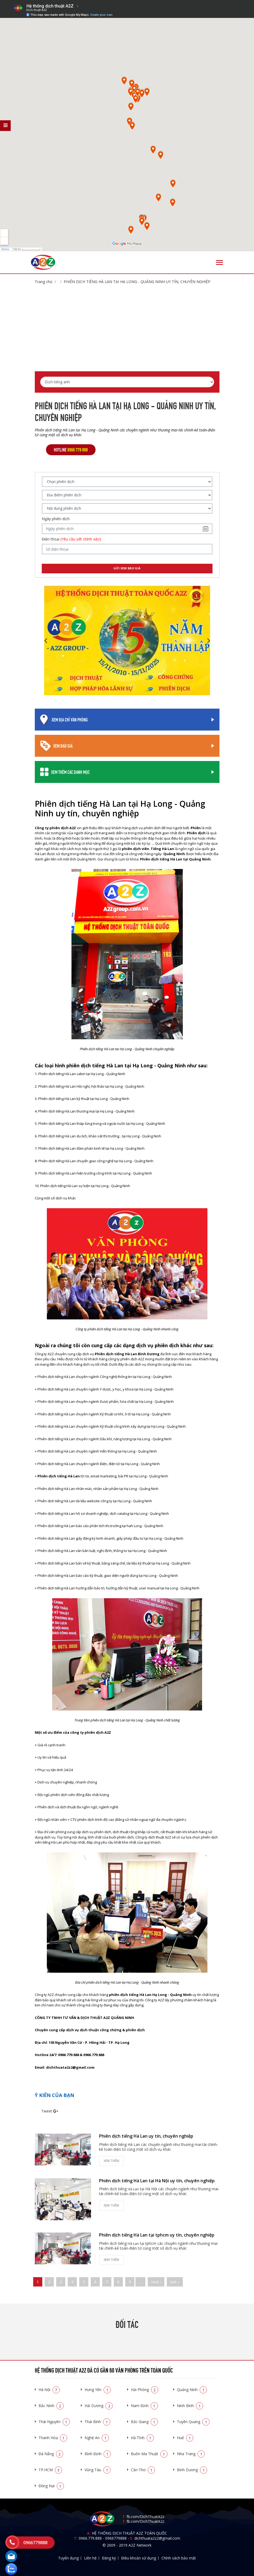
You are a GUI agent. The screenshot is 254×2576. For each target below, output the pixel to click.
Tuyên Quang (193, 2421)
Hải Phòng (144, 2389)
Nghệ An (97, 2437)
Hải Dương (99, 2405)
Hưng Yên (98, 2389)
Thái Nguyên (54, 2421)
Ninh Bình (190, 2405)
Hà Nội (49, 2389)
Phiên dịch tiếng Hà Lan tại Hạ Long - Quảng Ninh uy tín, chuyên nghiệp (137, 281)
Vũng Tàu (98, 2469)
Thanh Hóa (53, 2437)
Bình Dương (192, 2469)
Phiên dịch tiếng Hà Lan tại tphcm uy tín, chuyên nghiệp (156, 2235)
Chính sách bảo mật (178, 2557)
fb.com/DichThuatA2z (145, 2516)
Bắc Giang (144, 2421)
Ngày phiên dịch (56, 518)
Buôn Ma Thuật (149, 2453)
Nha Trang (191, 2453)
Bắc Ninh (51, 2405)
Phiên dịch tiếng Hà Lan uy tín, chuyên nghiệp (146, 2136)
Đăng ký (109, 2557)
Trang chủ (43, 281)
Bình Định (98, 2453)
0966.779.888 (90, 2538)
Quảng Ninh (192, 2389)
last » (174, 2281)
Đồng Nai (51, 2485)
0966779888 (116, 2538)
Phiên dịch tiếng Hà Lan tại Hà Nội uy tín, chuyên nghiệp (157, 2181)
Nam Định (144, 2405)
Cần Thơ (143, 2469)
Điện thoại (71, 539)
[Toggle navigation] (219, 262)
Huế (185, 2437)
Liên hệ (90, 2557)
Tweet (46, 2111)
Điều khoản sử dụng (138, 2557)
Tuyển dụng (68, 2557)
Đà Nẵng (51, 2453)
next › (156, 2281)
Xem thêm (111, 2160)
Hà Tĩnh (142, 2437)
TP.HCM (50, 2469)
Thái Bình (97, 2421)
